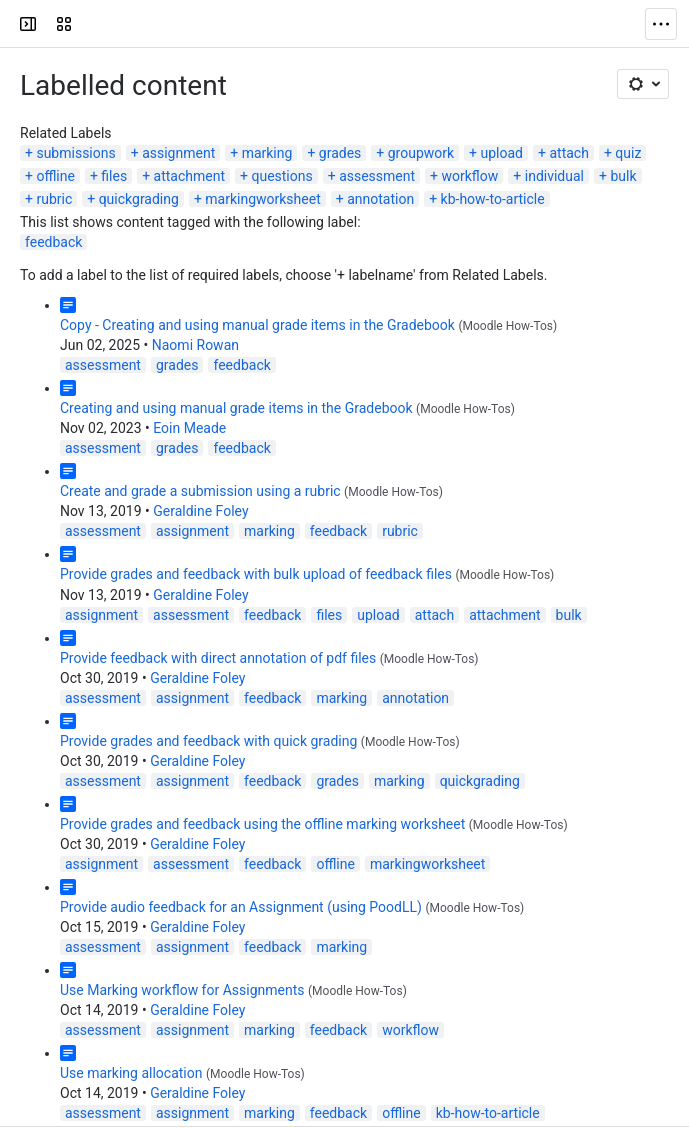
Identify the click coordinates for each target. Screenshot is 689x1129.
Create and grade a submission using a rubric (200, 491)
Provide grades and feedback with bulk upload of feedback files (256, 574)
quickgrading (139, 199)
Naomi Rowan (195, 345)
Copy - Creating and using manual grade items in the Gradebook (257, 325)
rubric (54, 199)
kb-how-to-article (493, 199)
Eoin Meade (189, 428)
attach (568, 153)
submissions (75, 153)
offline (55, 176)
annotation (380, 199)
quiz (628, 153)
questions (281, 176)
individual (554, 176)
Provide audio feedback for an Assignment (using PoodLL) (241, 907)
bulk (623, 176)
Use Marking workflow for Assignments (182, 990)
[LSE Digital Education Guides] (92, 24)
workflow (470, 176)
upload (502, 153)
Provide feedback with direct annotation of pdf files (218, 658)
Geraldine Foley (200, 511)
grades (340, 153)
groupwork (421, 153)
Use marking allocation (131, 1073)
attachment (189, 176)
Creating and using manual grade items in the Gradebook (236, 408)
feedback (53, 242)
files (114, 176)
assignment (178, 153)
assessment (377, 176)
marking (267, 153)
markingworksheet (262, 199)
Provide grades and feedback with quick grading (208, 741)
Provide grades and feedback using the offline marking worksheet (262, 824)
